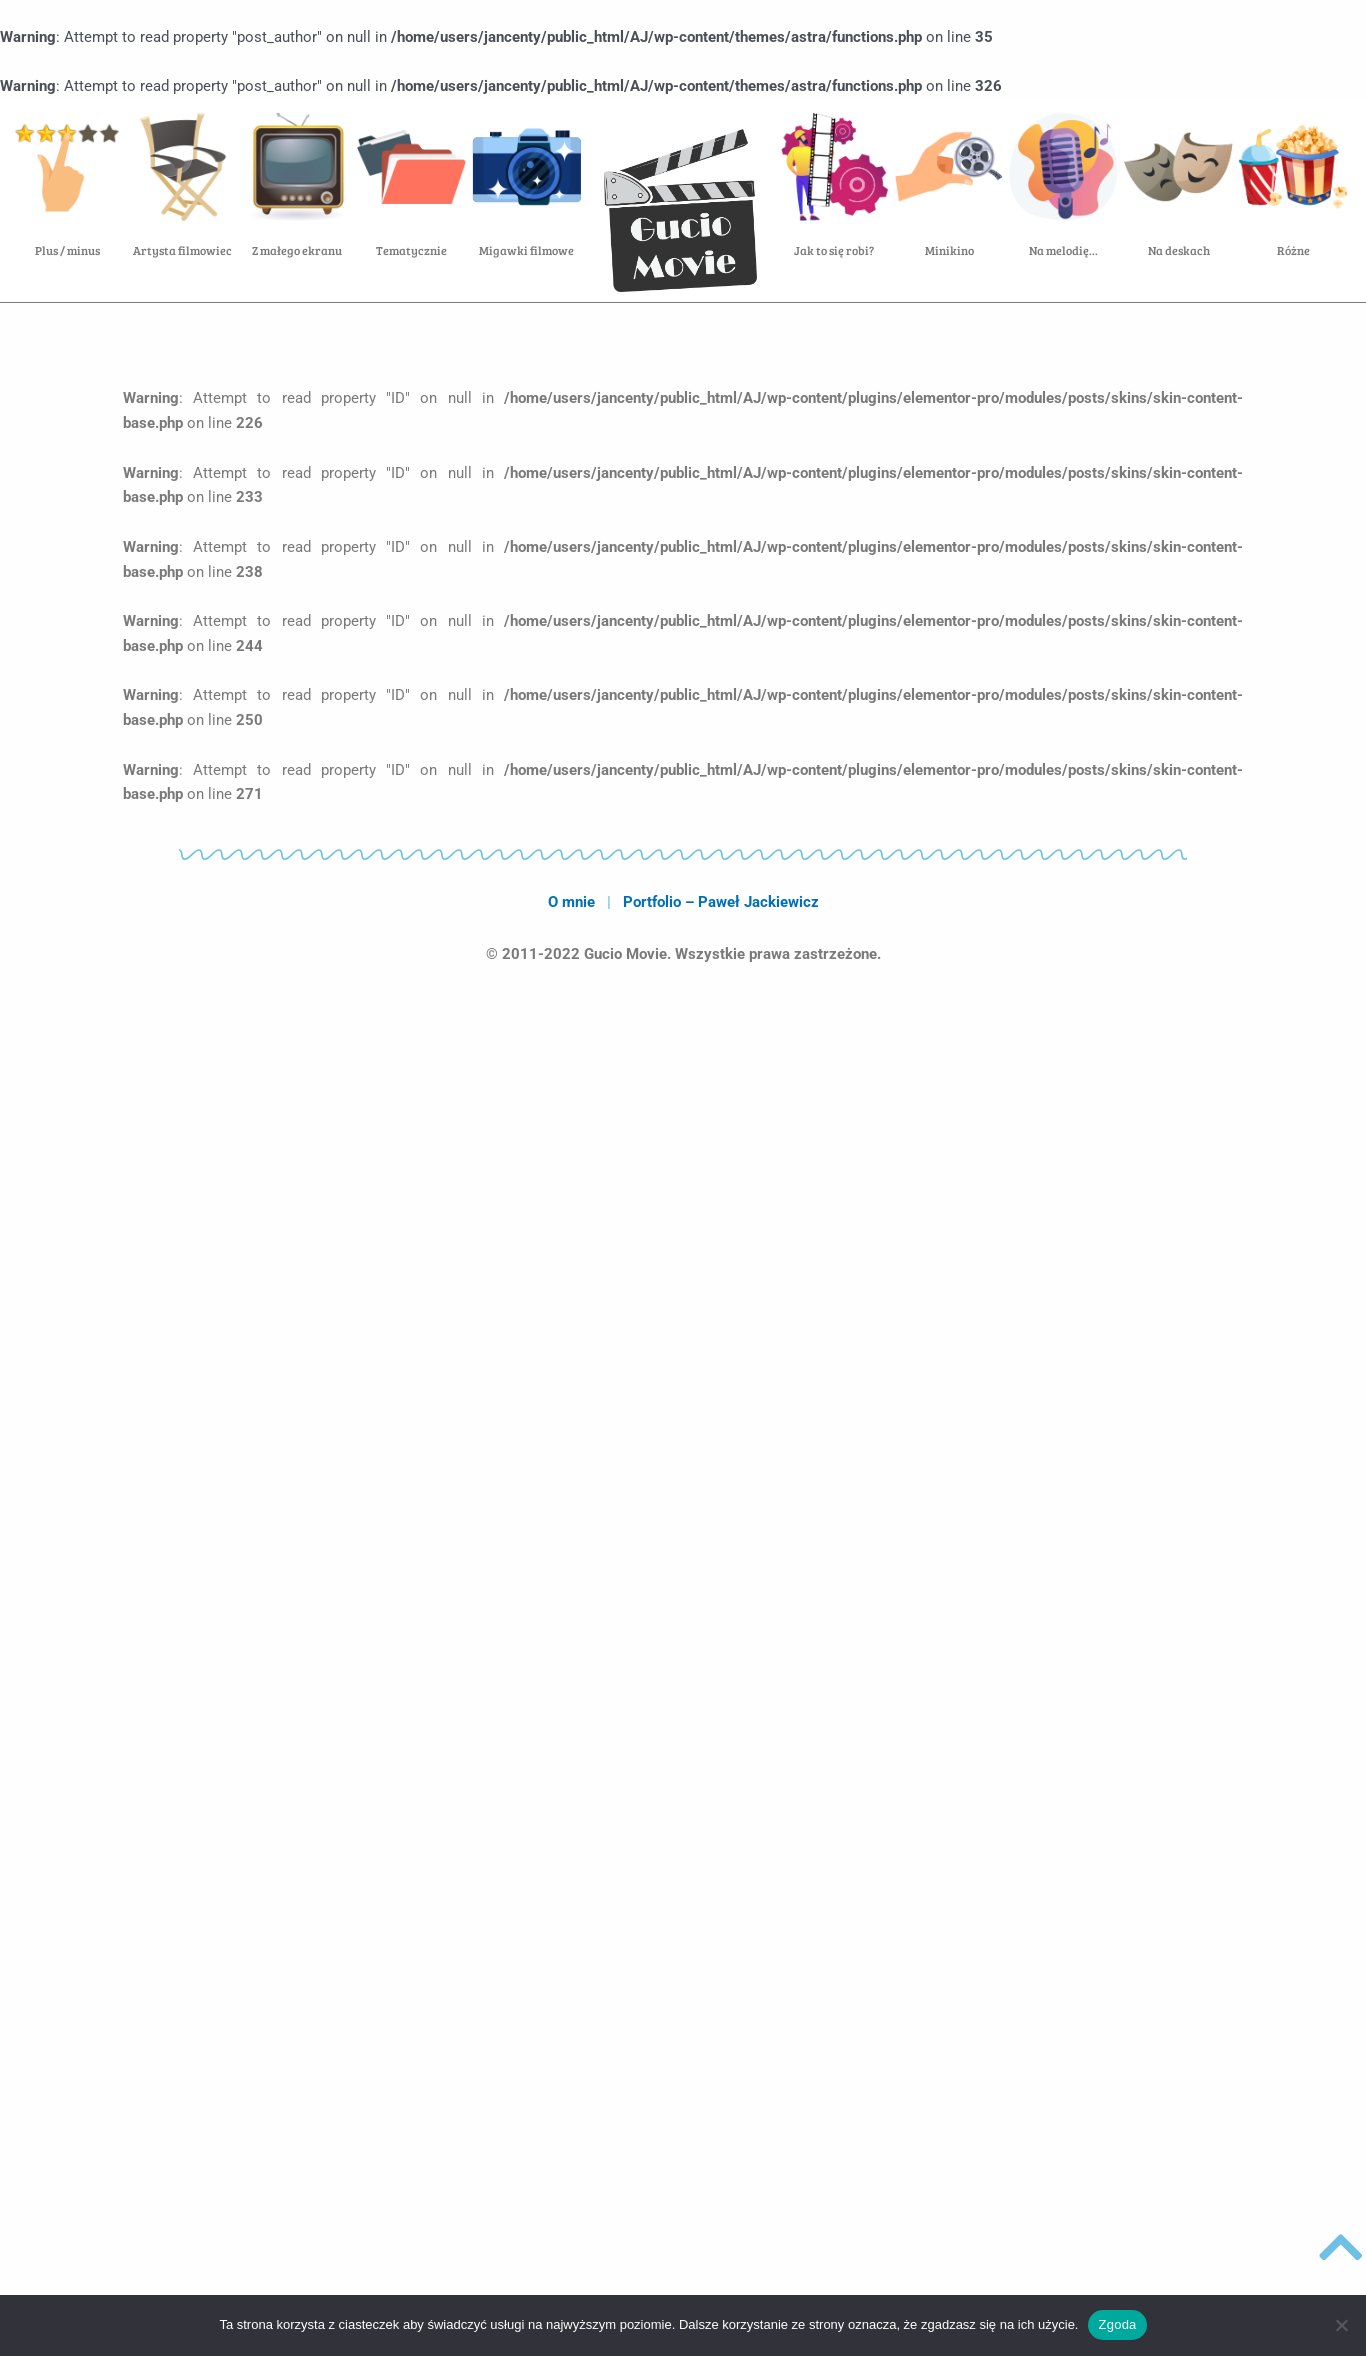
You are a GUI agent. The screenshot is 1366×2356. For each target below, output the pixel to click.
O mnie (571, 902)
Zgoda (1117, 2324)
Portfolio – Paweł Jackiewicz (721, 902)
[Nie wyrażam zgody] (1341, 2325)
